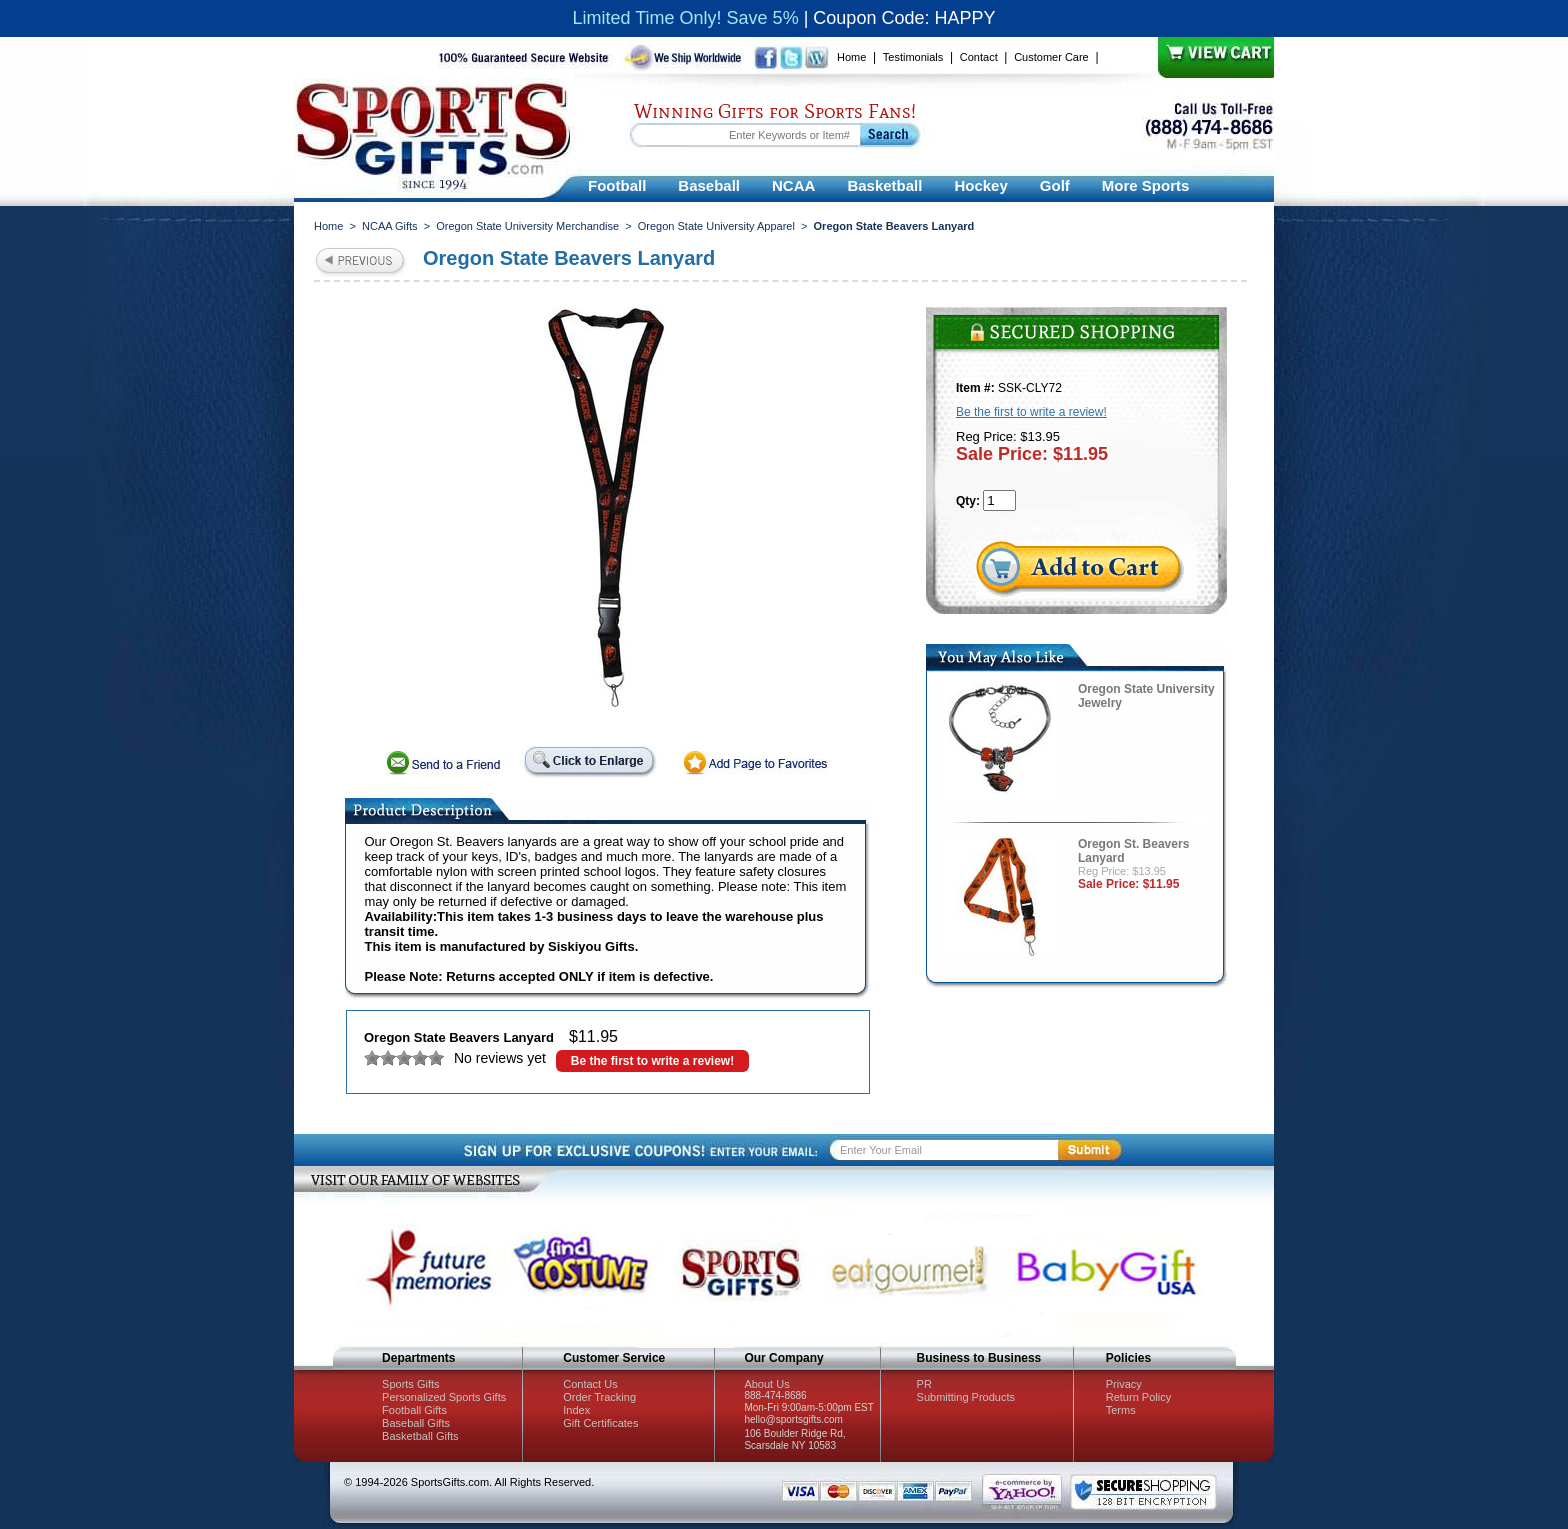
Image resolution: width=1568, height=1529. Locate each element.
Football (617, 185)
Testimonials (913, 57)
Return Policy (1138, 1397)
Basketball (884, 185)
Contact (979, 57)
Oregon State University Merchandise (527, 226)
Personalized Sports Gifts (444, 1397)
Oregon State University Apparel (716, 226)
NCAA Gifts (390, 226)
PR (924, 1384)
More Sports (1146, 185)
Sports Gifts (410, 1384)
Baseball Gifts (416, 1423)
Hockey (980, 185)
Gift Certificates (600, 1423)
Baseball (709, 185)
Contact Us (590, 1384)
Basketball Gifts (420, 1436)
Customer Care (1051, 57)
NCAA (793, 185)
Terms (1121, 1410)
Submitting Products (966, 1397)
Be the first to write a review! (652, 1061)
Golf (1055, 185)
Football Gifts (414, 1410)
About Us (766, 1384)
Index (576, 1410)
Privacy (1124, 1384)
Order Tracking (599, 1397)
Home (851, 57)
